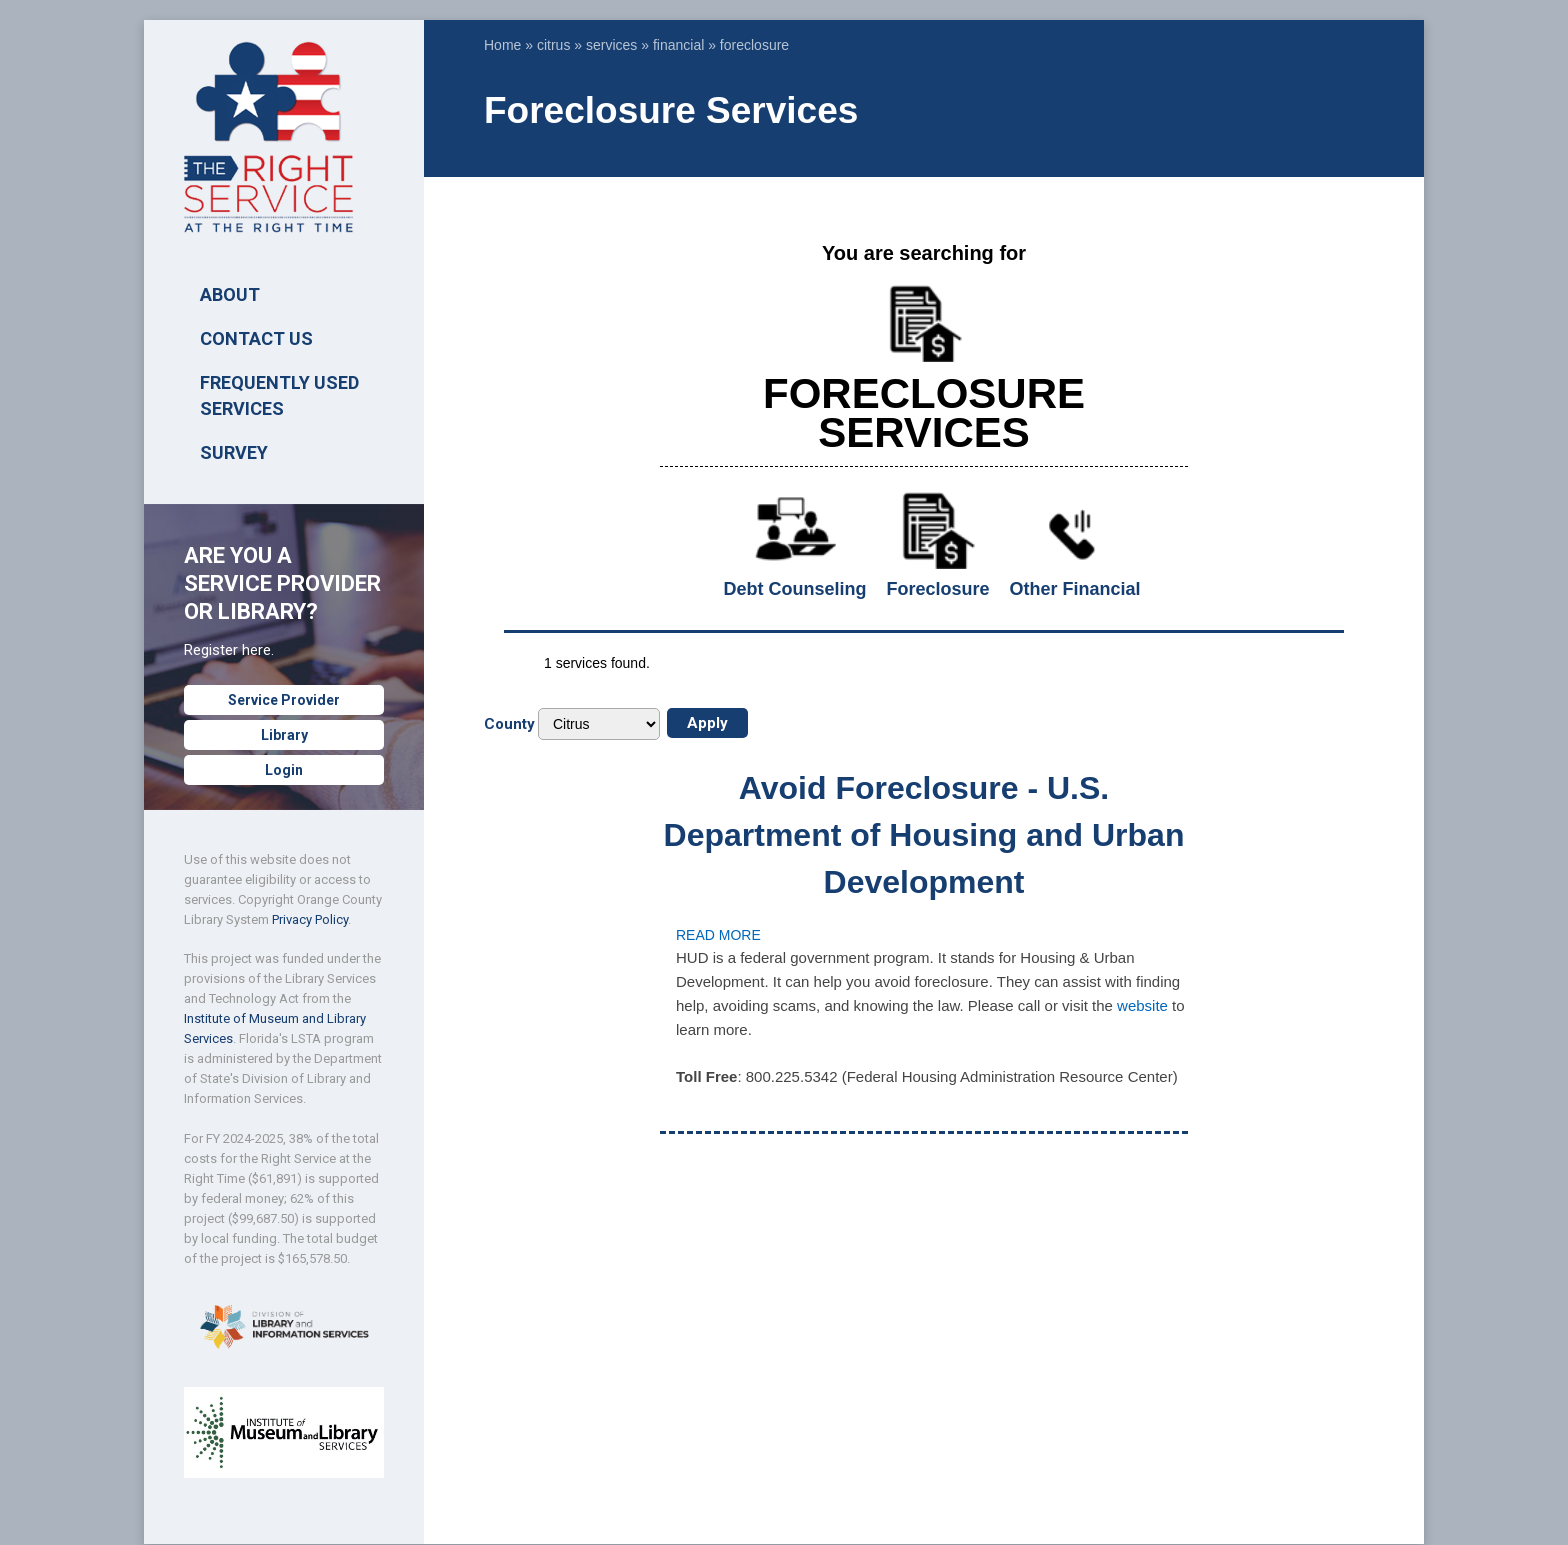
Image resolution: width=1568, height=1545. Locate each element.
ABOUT (230, 294)
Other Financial (1074, 589)
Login (284, 770)
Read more (718, 935)
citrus (553, 45)
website (1142, 1005)
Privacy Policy (310, 919)
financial (678, 45)
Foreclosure (937, 589)
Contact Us (256, 338)
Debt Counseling (795, 589)
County (509, 724)
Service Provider (284, 700)
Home (502, 45)
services (611, 45)
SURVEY (234, 452)
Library (284, 735)
